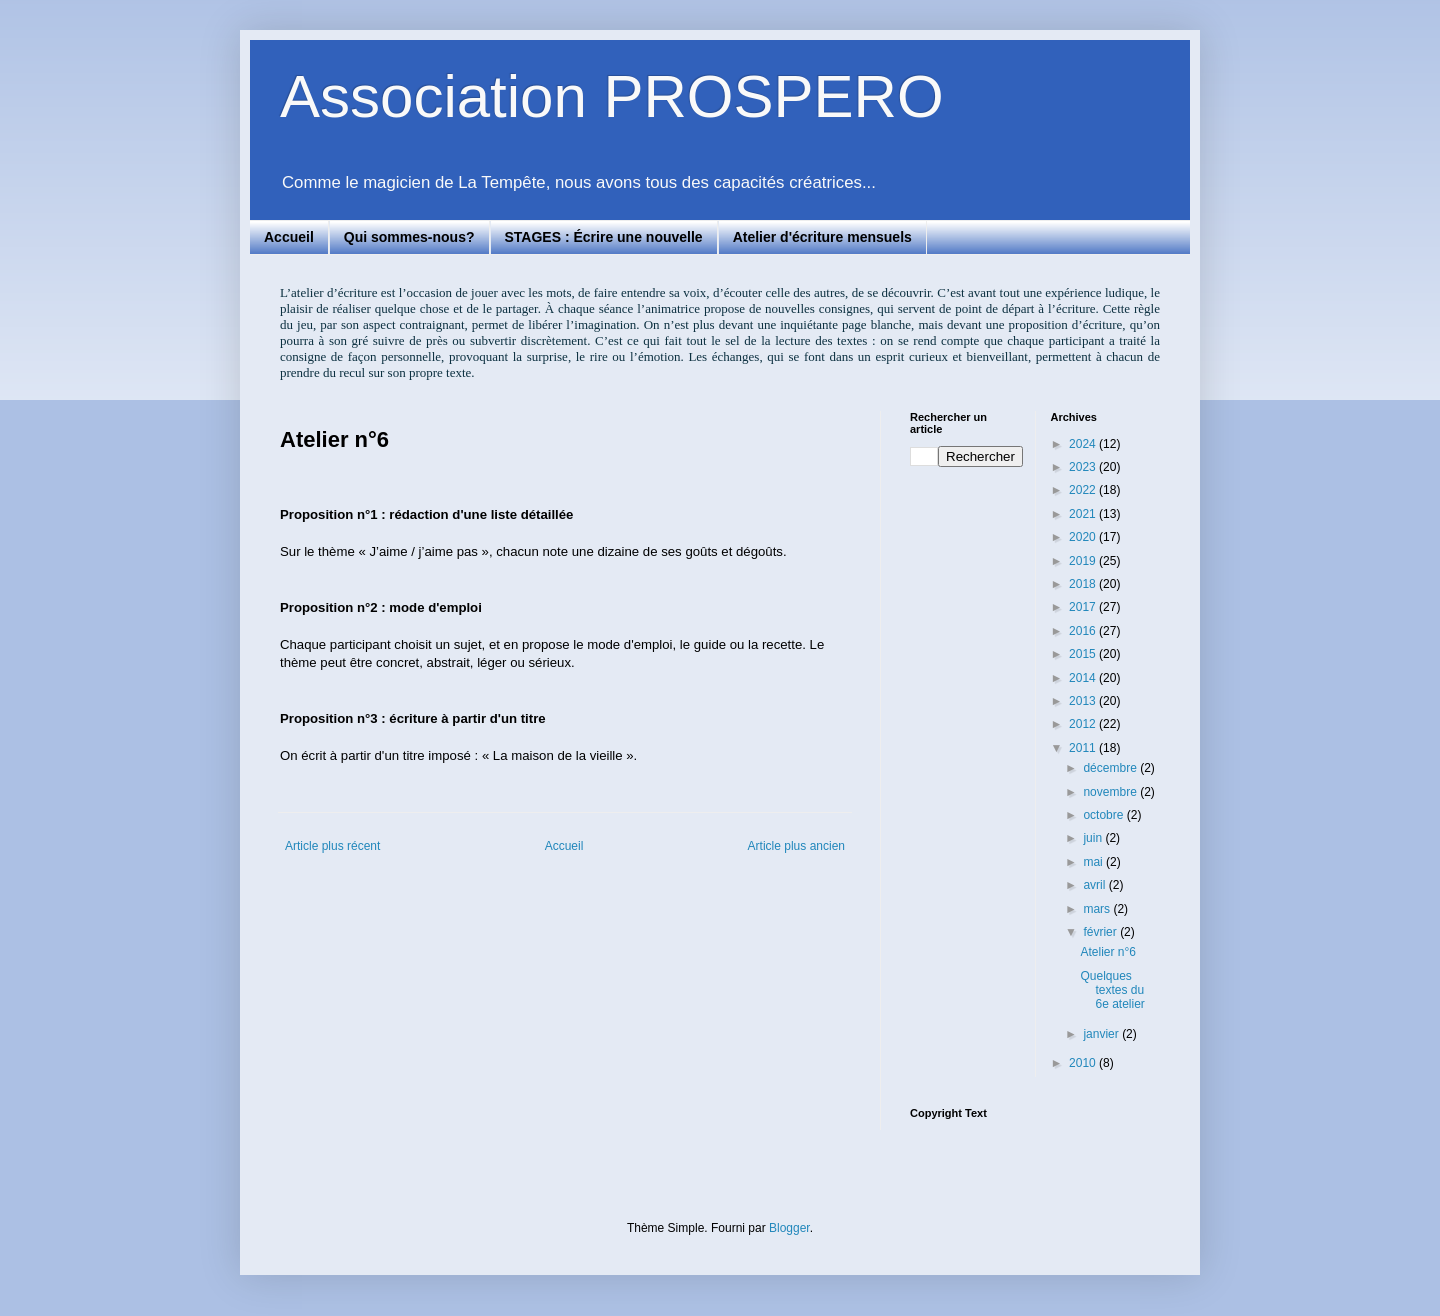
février (1101, 932)
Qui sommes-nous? (409, 237)
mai (1094, 862)
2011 (1084, 748)
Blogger (789, 1228)
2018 (1084, 584)
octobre (1104, 815)
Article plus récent (332, 846)
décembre (1111, 768)
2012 (1084, 724)
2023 (1084, 467)
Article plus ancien (796, 846)
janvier (1102, 1034)
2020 (1084, 537)
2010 (1084, 1063)
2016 (1084, 631)
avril (1095, 885)
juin (1094, 838)
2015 (1084, 654)
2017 (1084, 607)
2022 (1084, 490)
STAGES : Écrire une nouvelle (604, 237)
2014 (1084, 678)
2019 (1084, 561)
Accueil (289, 237)
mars (1098, 909)
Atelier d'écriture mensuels (822, 237)
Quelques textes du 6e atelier (1112, 990)
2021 (1084, 514)
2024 (1084, 444)
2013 (1084, 701)
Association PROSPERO (612, 96)
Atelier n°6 (1108, 952)
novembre (1111, 792)
